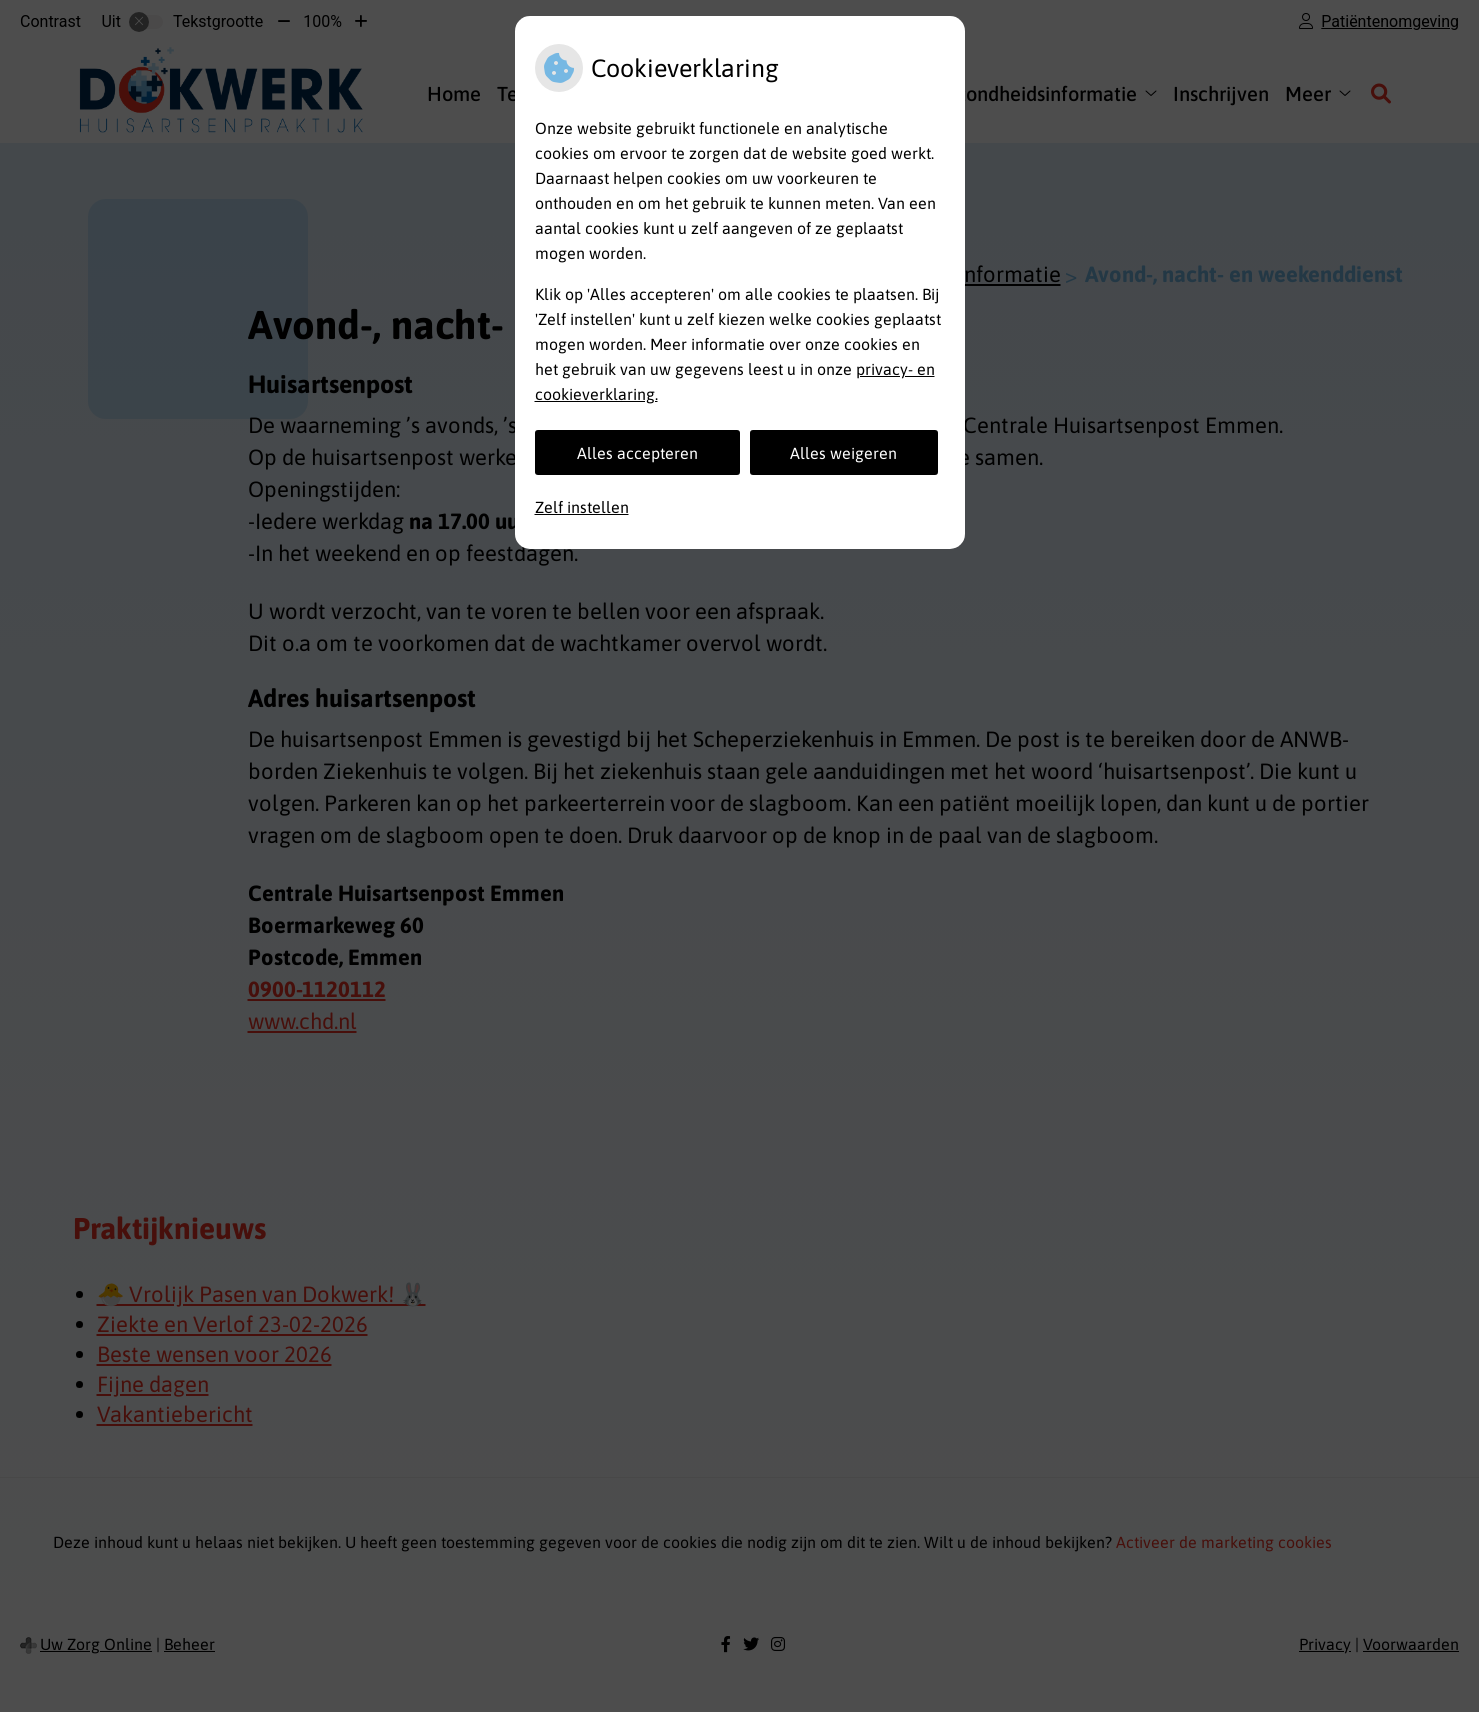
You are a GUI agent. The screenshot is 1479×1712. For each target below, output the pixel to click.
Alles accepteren (637, 453)
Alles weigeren (843, 453)
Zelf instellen (582, 507)
